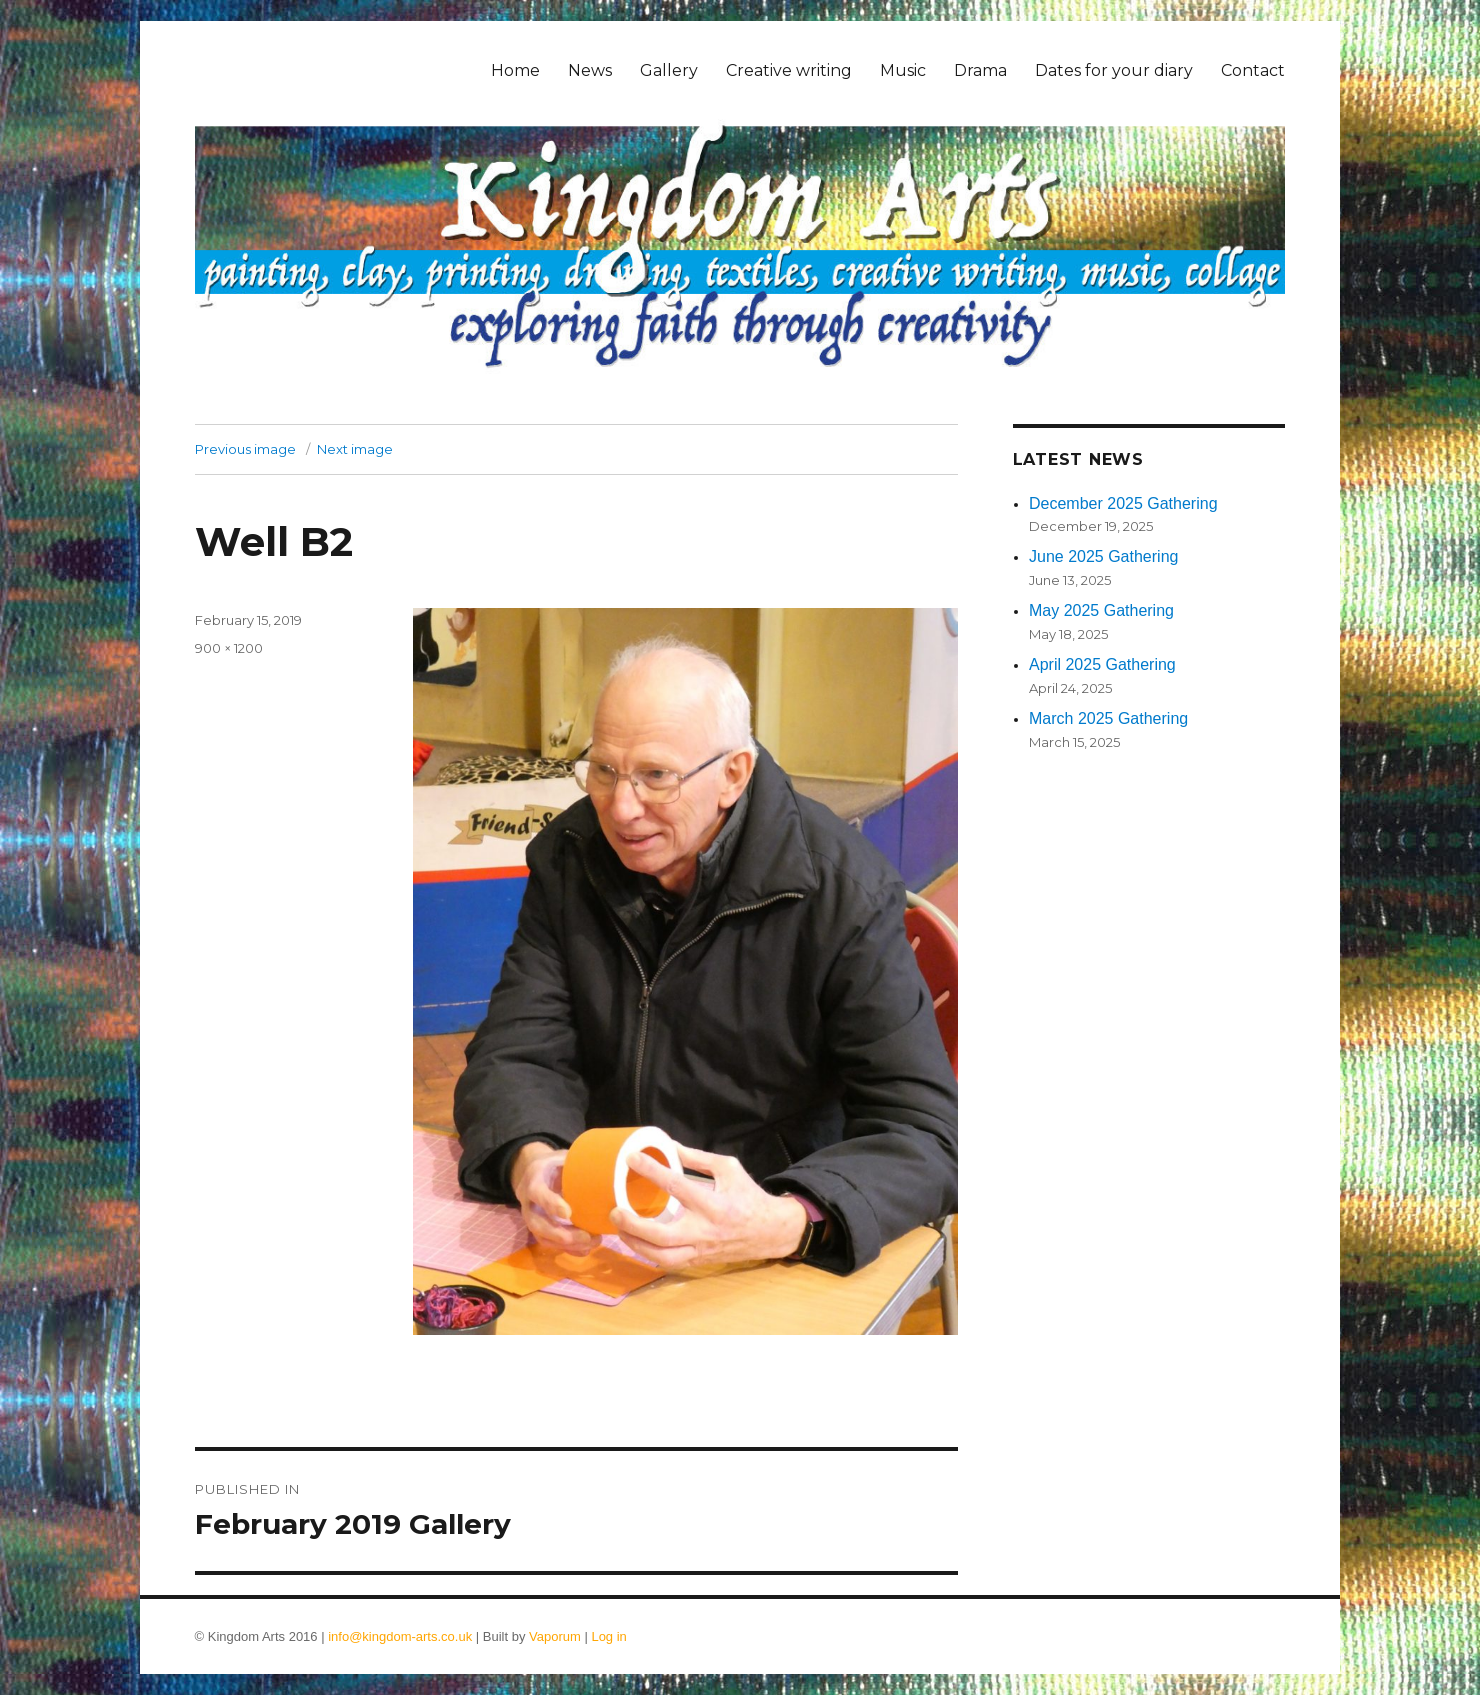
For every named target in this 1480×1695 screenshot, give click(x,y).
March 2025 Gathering (1108, 718)
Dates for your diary (1114, 70)
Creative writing (789, 70)
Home (515, 70)
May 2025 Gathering (1101, 610)
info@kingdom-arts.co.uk (400, 1636)
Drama (980, 70)
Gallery (669, 70)
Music (903, 70)
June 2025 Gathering (1103, 556)
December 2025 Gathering (1123, 503)
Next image (355, 449)
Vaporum (555, 1636)
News (590, 70)
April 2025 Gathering (1102, 664)
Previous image (245, 449)
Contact (1253, 70)
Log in (608, 1636)
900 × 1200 (229, 648)
